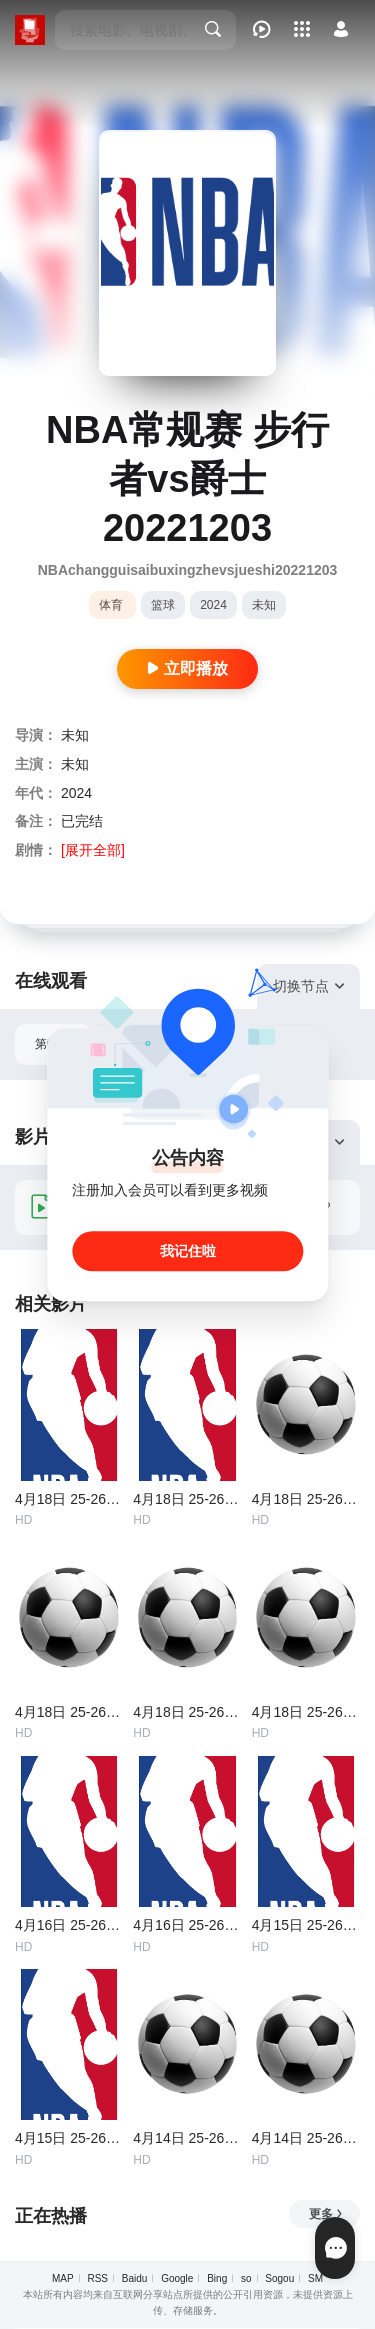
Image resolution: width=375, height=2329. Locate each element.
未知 (264, 605)
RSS (97, 2278)
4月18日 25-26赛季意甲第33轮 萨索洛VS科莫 (306, 1499)
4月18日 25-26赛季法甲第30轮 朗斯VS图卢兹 (306, 1712)
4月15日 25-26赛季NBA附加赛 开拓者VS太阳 (69, 2138)
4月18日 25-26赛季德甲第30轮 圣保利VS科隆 (187, 1712)
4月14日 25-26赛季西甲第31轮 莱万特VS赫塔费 (306, 2138)
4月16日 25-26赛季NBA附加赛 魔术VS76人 (187, 1925)
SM (315, 2278)
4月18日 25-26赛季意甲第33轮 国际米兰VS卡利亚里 (69, 1712)
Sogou (279, 2278)
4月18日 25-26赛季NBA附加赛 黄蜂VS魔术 (69, 1499)
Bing (217, 2278)
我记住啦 (188, 1251)
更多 (326, 2214)
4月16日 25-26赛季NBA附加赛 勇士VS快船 (69, 1925)
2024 (213, 605)
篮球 (163, 605)
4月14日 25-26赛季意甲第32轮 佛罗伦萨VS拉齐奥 (187, 2138)
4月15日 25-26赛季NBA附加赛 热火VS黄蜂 (306, 1925)
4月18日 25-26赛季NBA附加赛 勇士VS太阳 (187, 1499)
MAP (63, 2278)
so (246, 2278)
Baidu (135, 2278)
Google (177, 2278)
